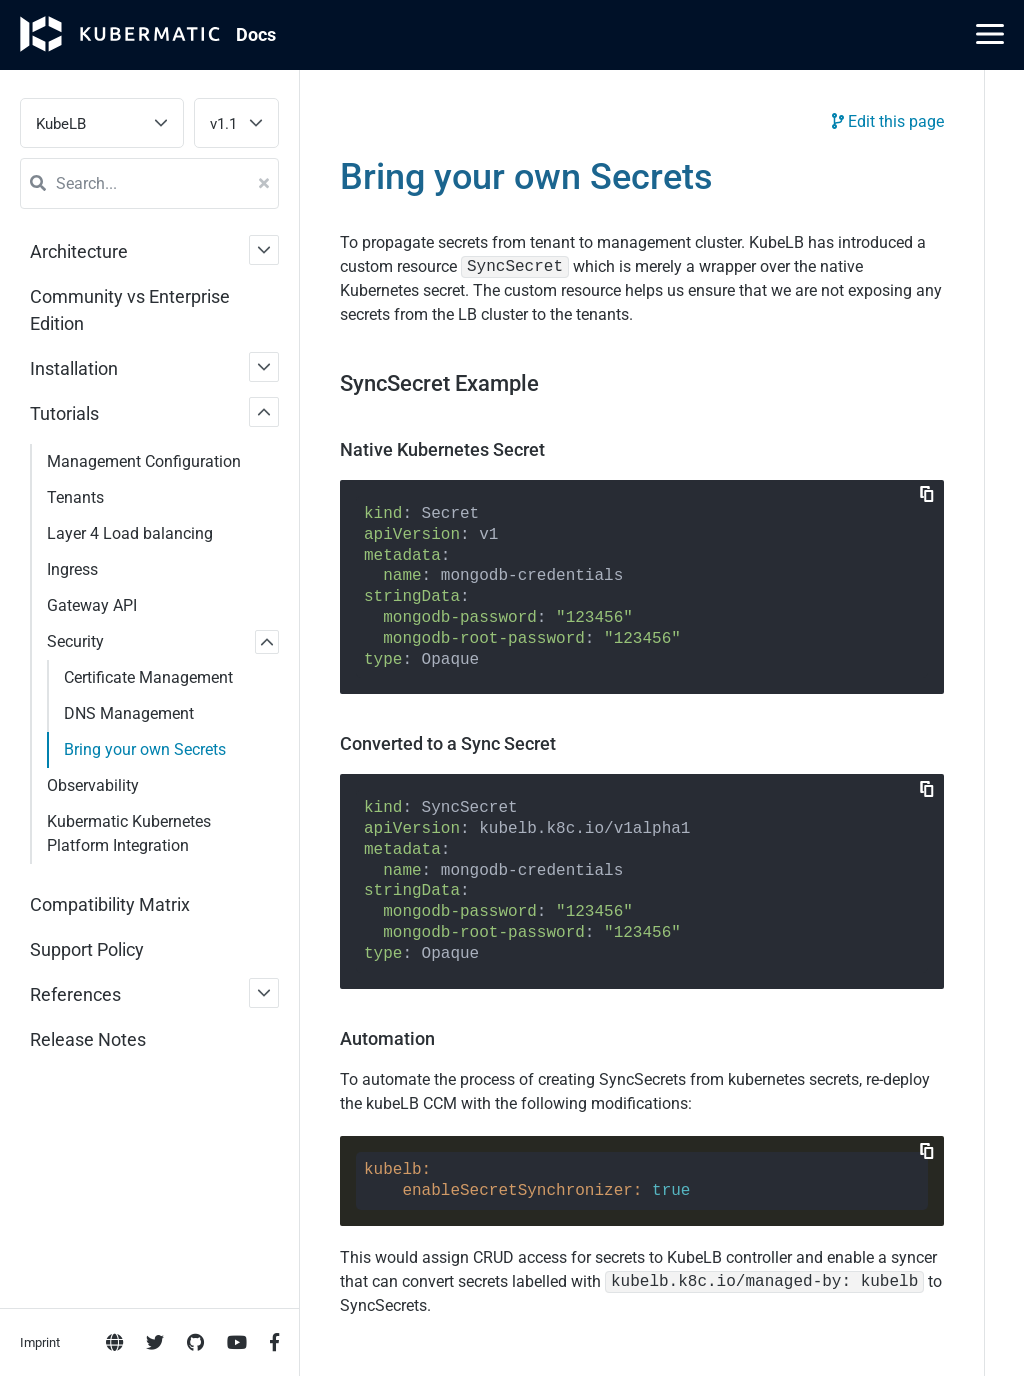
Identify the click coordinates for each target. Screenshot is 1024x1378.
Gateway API (92, 605)
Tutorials (64, 413)
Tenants (75, 497)
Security (75, 641)
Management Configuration (144, 461)
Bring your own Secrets (145, 749)
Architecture (79, 251)
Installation (74, 368)
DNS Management (129, 713)
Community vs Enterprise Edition (130, 310)
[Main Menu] (990, 34)
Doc (256, 34)
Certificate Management (148, 677)
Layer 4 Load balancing (130, 533)
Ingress (72, 569)
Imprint (40, 811)
